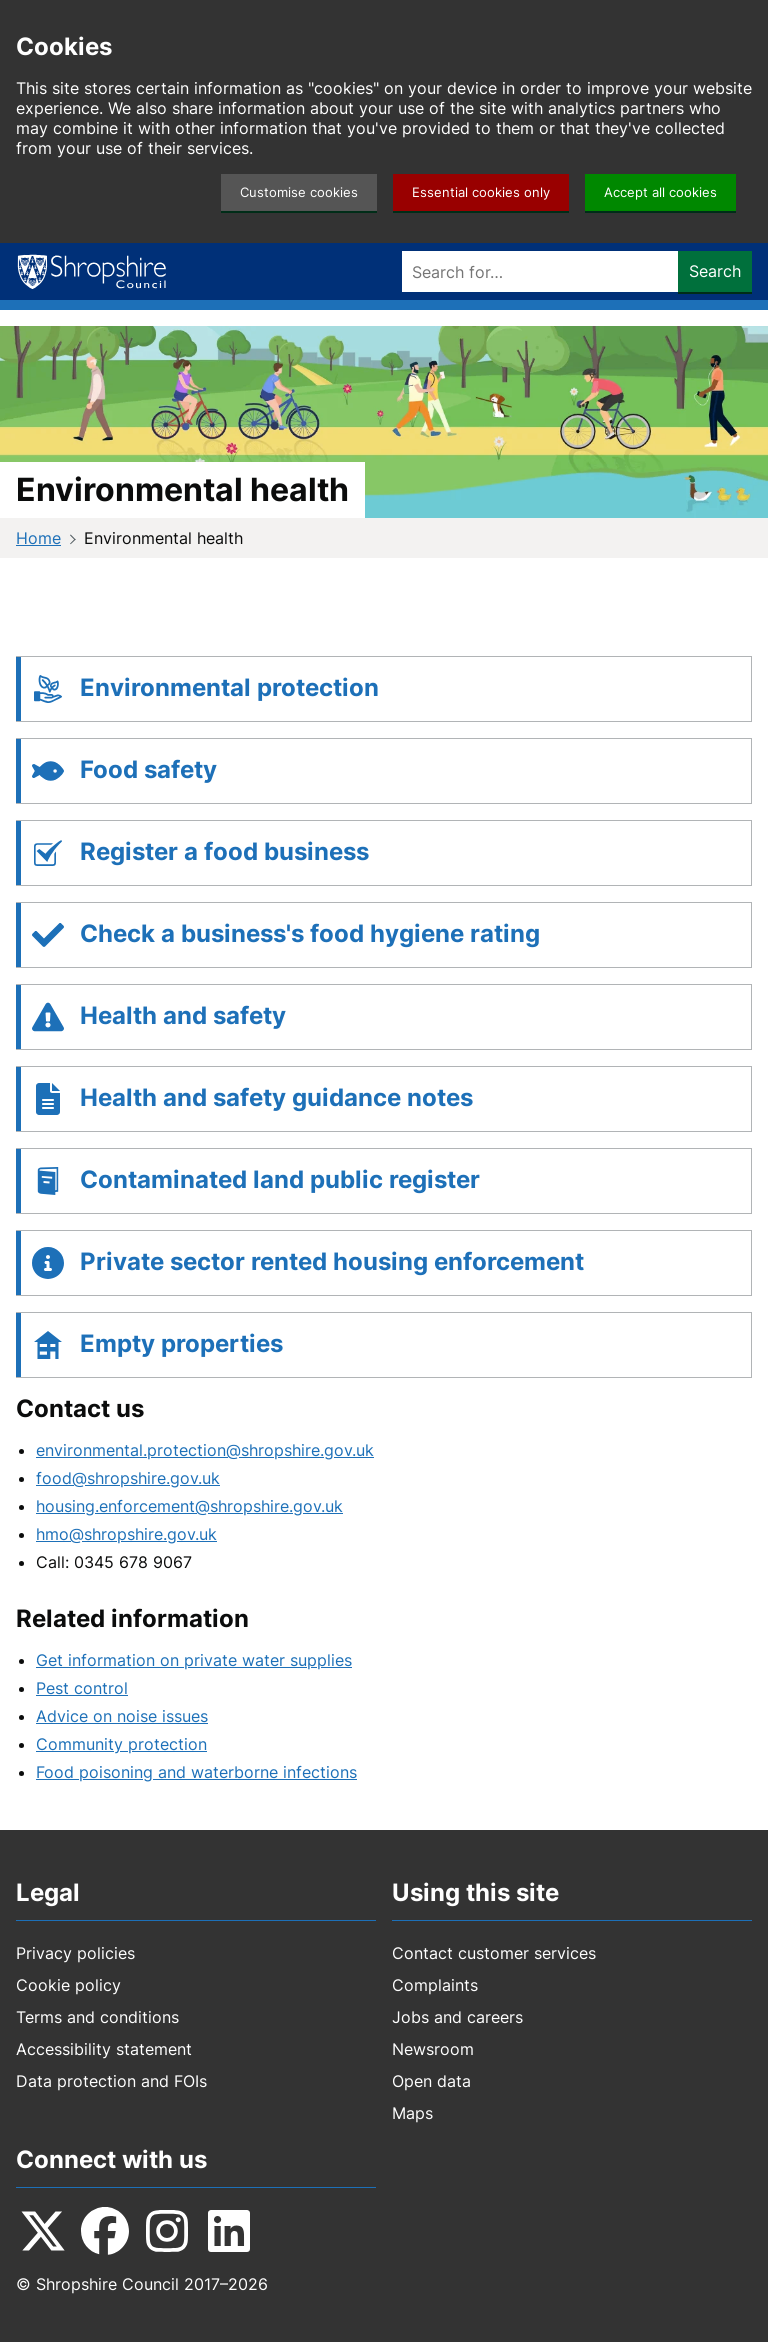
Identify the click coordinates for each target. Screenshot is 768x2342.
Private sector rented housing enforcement (332, 1261)
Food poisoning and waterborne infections (196, 1772)
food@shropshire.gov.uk (128, 1478)
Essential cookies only (481, 192)
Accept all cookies (660, 192)
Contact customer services (494, 1953)
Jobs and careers (457, 2017)
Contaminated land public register (280, 1179)
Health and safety (183, 1015)
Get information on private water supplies (194, 1660)
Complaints (435, 1985)
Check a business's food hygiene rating (310, 933)
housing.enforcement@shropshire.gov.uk (189, 1506)
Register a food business (224, 851)
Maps (412, 2113)
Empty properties (181, 1343)
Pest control (82, 1688)
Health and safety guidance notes (276, 1097)
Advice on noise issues (122, 1716)
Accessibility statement (104, 2049)
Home (38, 538)
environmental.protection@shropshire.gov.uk (205, 1450)
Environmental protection (229, 687)
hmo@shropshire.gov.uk (126, 1534)
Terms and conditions (97, 2017)
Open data (431, 2081)
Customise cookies (299, 192)
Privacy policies (75, 1953)
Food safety (148, 769)
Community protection (121, 1744)
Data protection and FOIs (111, 2081)
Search (715, 271)
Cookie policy (68, 1985)
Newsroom (433, 2049)
